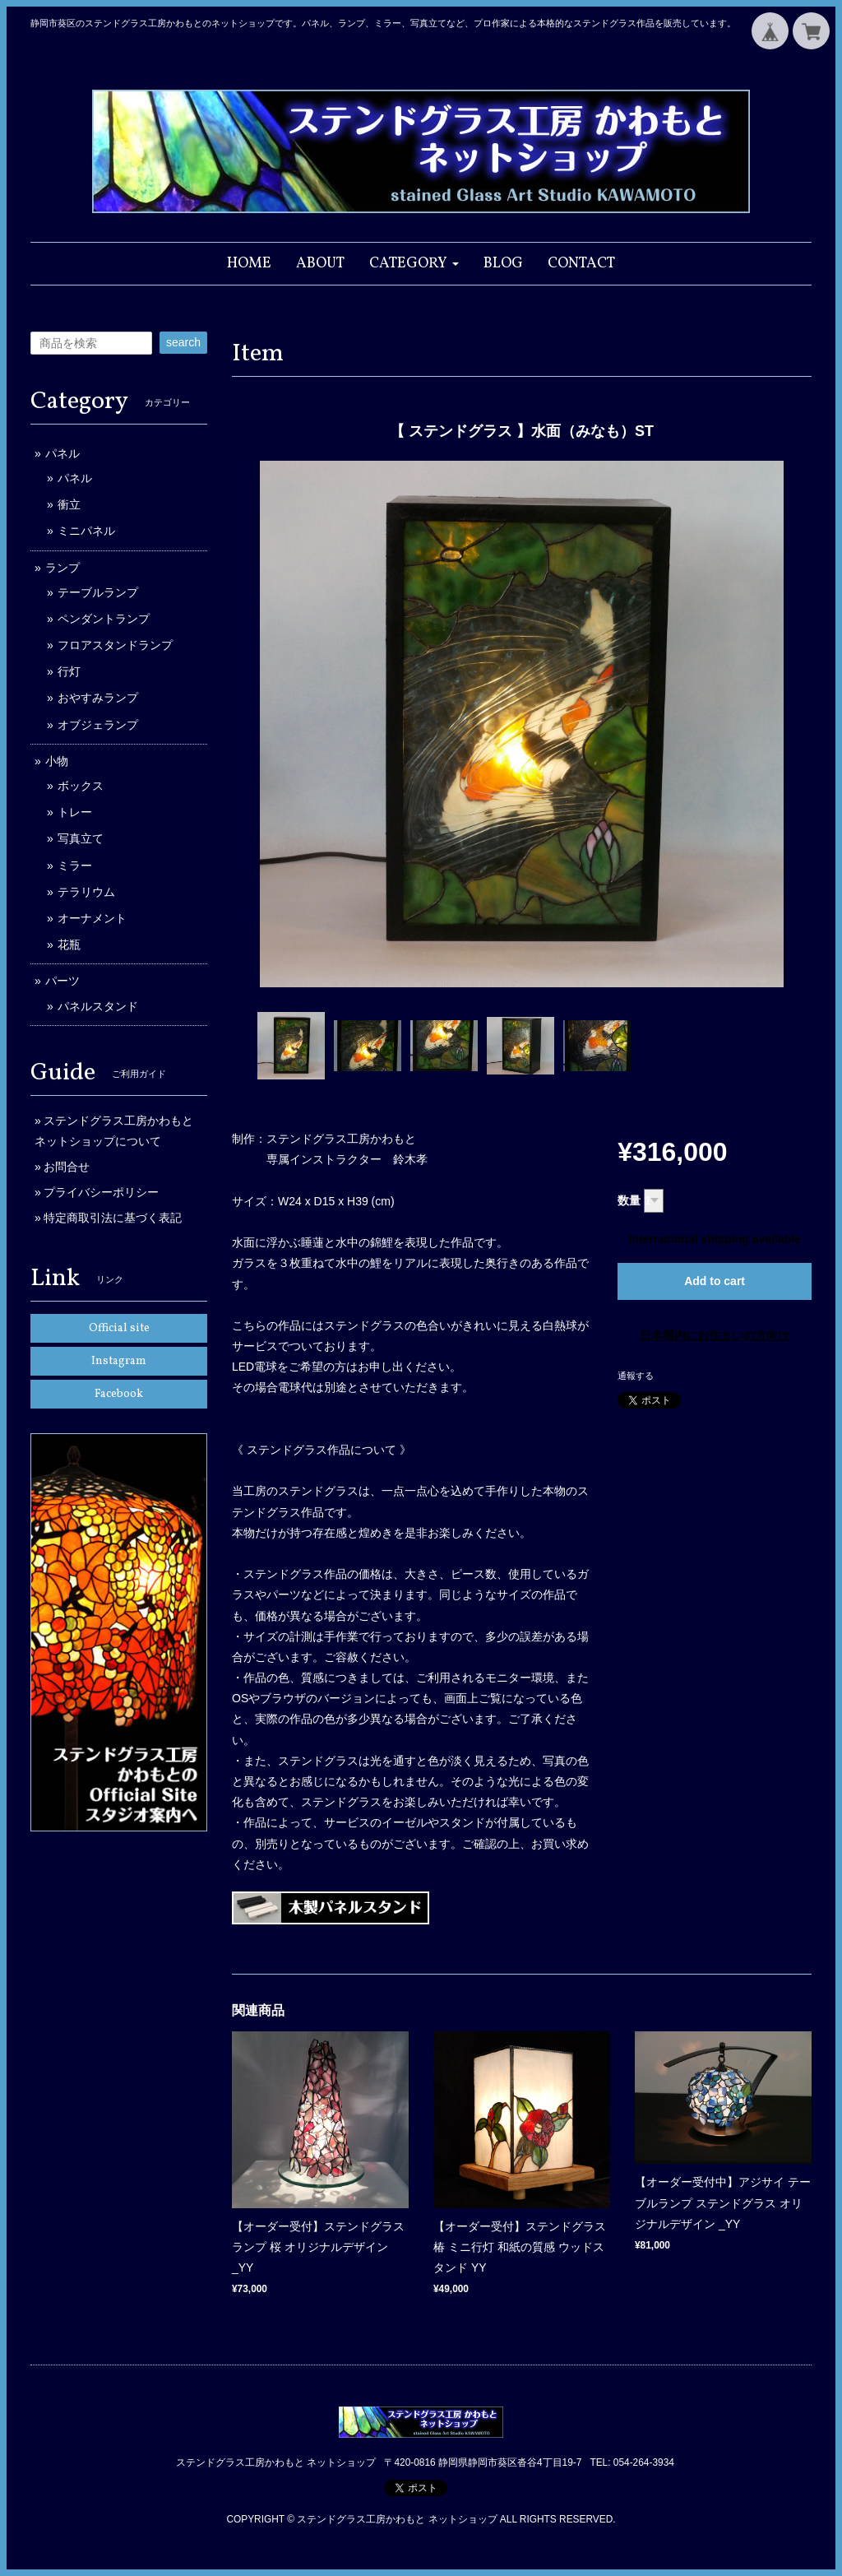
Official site (119, 1328)
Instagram (118, 1361)
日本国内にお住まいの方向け (714, 1335)
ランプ (62, 567)
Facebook (119, 1394)
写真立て (81, 838)
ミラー (75, 865)
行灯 (69, 671)
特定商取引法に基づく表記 (113, 1217)
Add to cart (714, 1281)
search (183, 342)
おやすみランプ (98, 697)
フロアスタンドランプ (115, 645)
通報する (636, 1376)
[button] (414, 264)
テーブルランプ (98, 592)
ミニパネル (86, 530)
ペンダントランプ (104, 618)
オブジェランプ (98, 724)
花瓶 (69, 944)
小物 (56, 761)
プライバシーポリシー (101, 1192)
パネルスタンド (98, 1006)
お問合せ (67, 1166)
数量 (629, 1200)
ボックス (81, 785)
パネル (62, 453)
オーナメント (92, 918)
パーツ (62, 980)
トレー (75, 812)
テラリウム (86, 891)
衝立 (69, 504)
